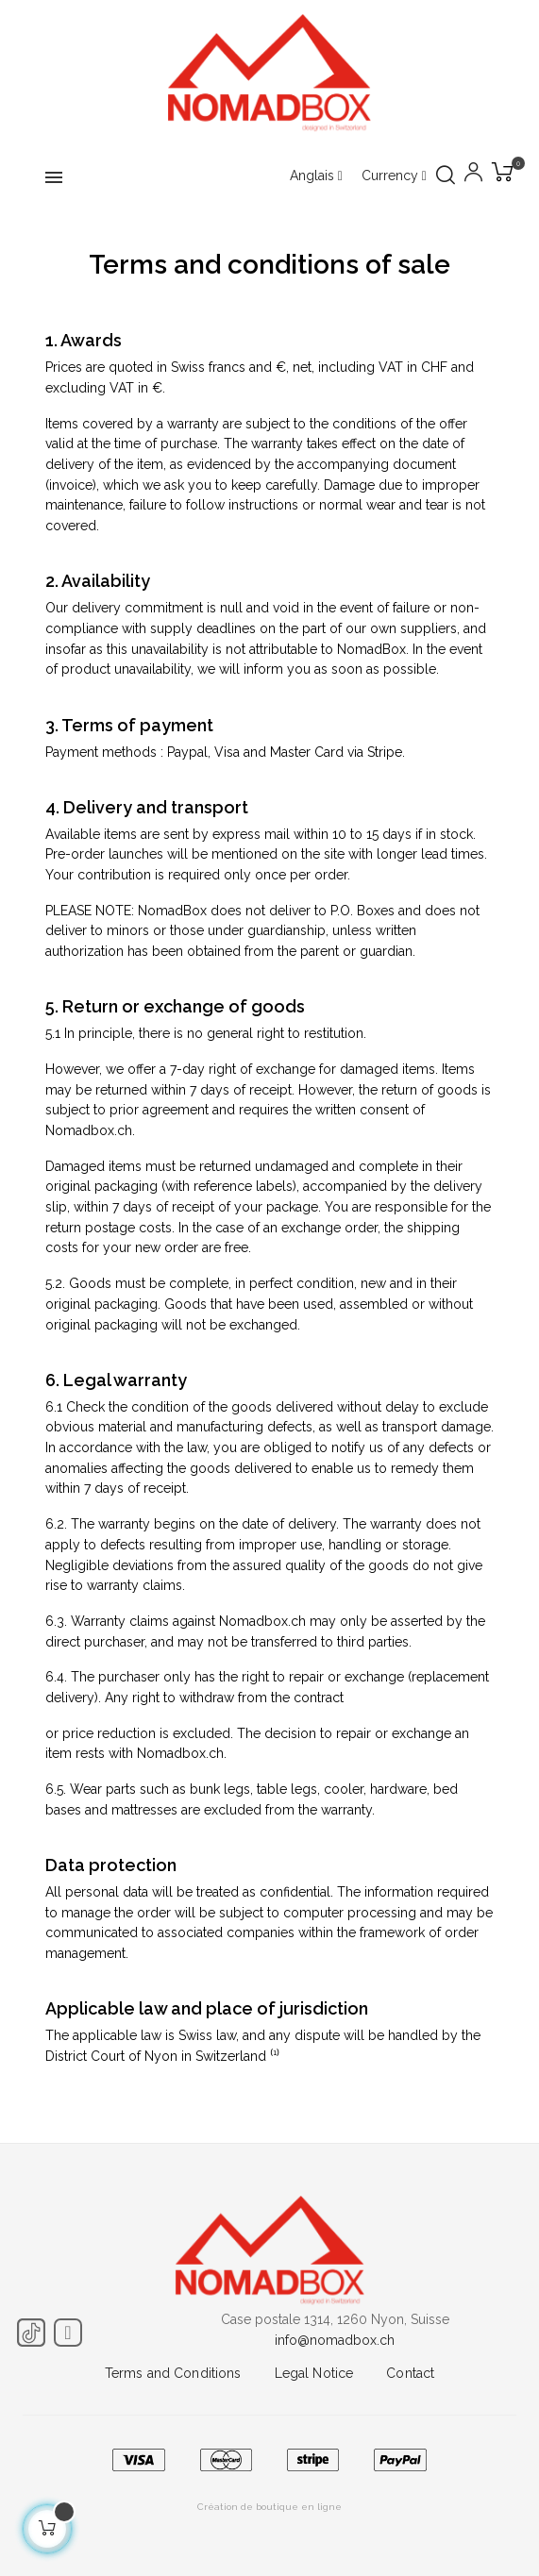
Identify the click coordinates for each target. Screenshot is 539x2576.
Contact (410, 2373)
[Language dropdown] (316, 176)
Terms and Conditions (173, 2373)
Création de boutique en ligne (269, 2506)
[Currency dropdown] (394, 176)
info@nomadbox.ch (335, 2340)
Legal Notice (314, 2373)
